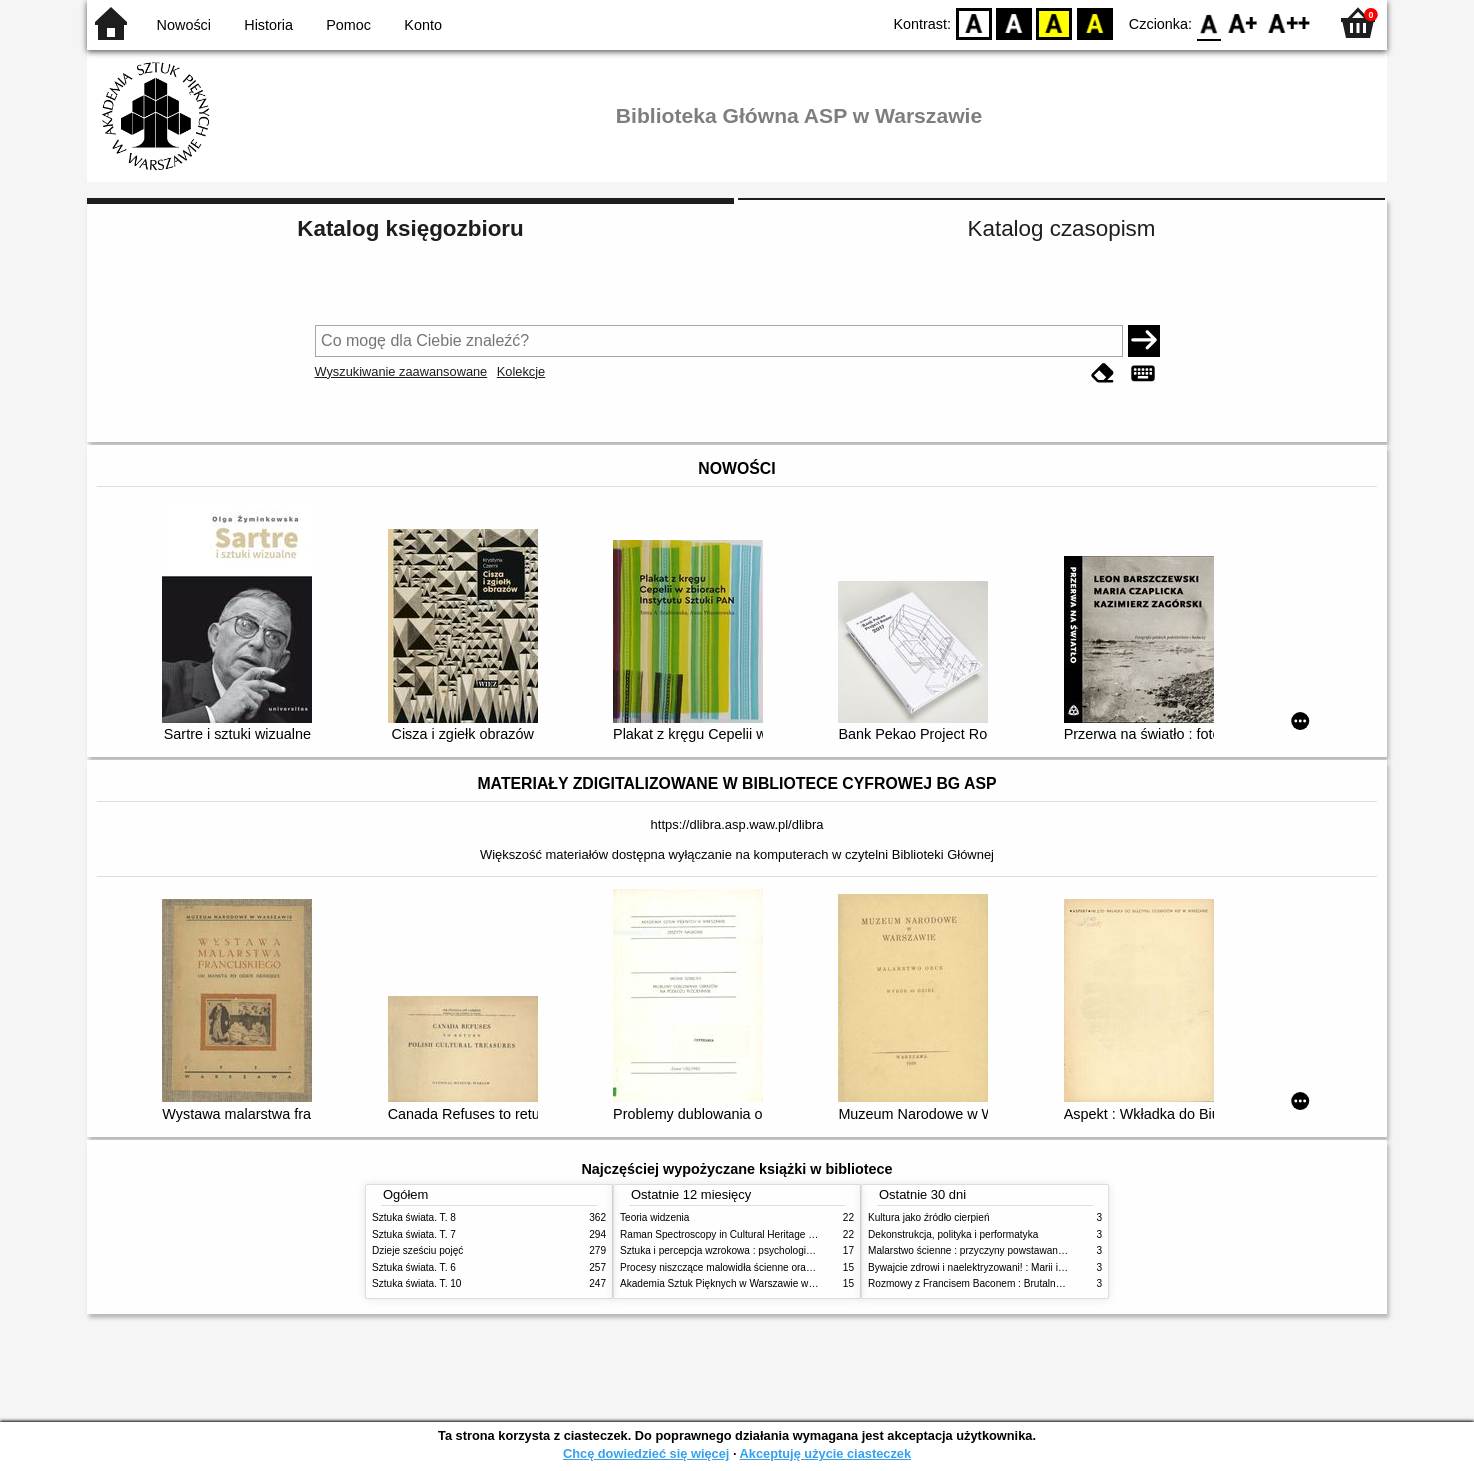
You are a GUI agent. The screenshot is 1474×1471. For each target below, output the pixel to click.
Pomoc (348, 25)
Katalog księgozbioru (410, 228)
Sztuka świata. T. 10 (416, 1283)
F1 (1243, 22)
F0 (1208, 22)
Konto (423, 25)
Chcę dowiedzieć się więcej (646, 1453)
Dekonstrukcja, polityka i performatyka (953, 1234)
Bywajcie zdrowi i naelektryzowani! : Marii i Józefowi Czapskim (1007, 1267)
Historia (268, 25)
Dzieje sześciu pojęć (417, 1250)
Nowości (184, 25)
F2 (1289, 22)
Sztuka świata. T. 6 (414, 1267)
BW (1014, 22)
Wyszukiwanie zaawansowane (401, 371)
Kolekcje (521, 371)
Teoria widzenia (654, 1217)
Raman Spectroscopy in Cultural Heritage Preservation (742, 1234)
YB (1054, 22)
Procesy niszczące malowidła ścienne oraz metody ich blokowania (768, 1267)
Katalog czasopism (1062, 228)
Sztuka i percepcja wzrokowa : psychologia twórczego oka (749, 1250)
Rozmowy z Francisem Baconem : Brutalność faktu (982, 1283)
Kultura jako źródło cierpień (929, 1217)
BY (1094, 22)
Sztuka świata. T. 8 (414, 1217)
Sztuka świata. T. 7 (414, 1234)
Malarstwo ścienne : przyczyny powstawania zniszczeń (990, 1250)
